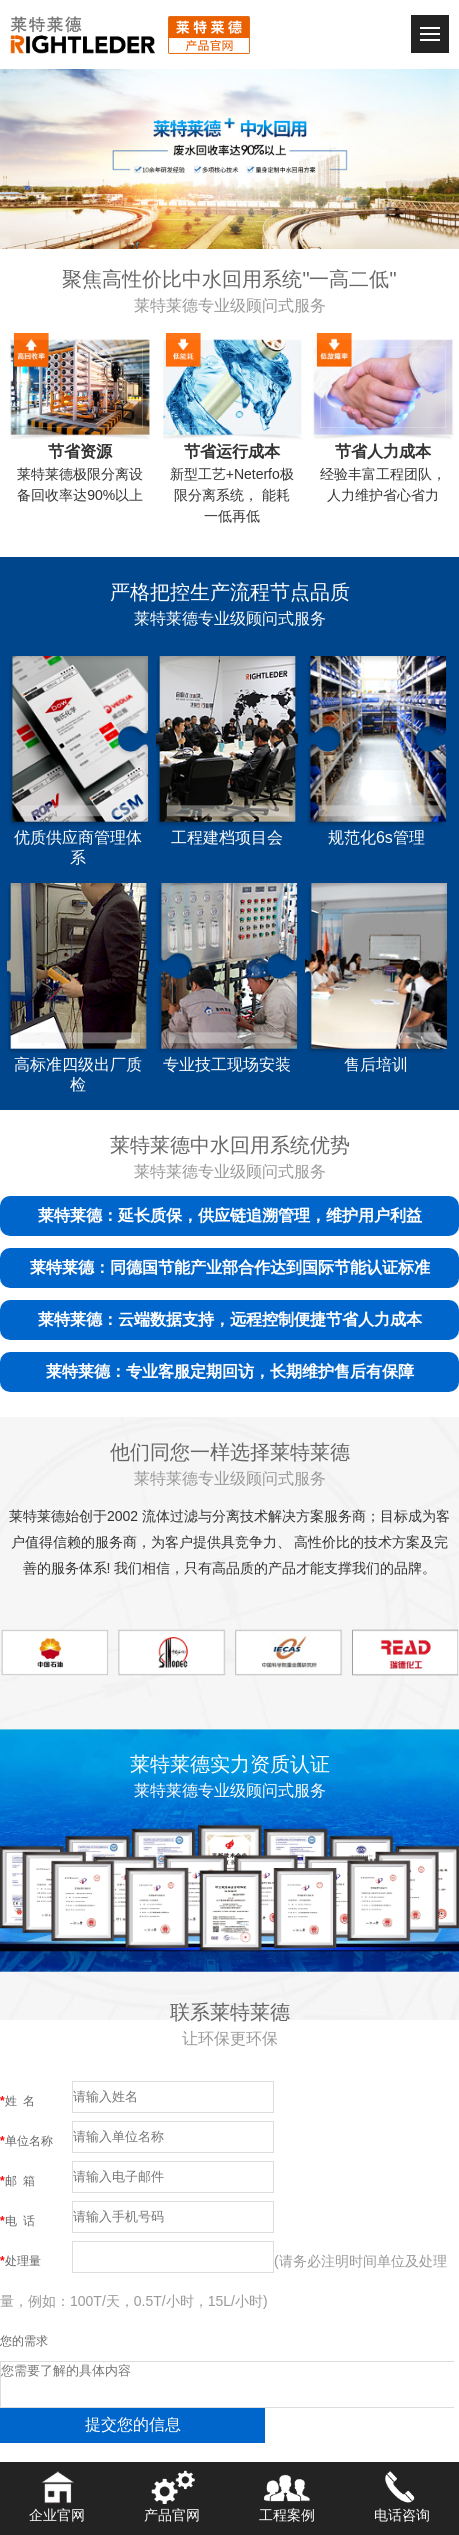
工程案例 (287, 2493)
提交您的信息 (133, 2424)
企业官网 (57, 2493)
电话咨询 (402, 2493)
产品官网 (172, 2493)
